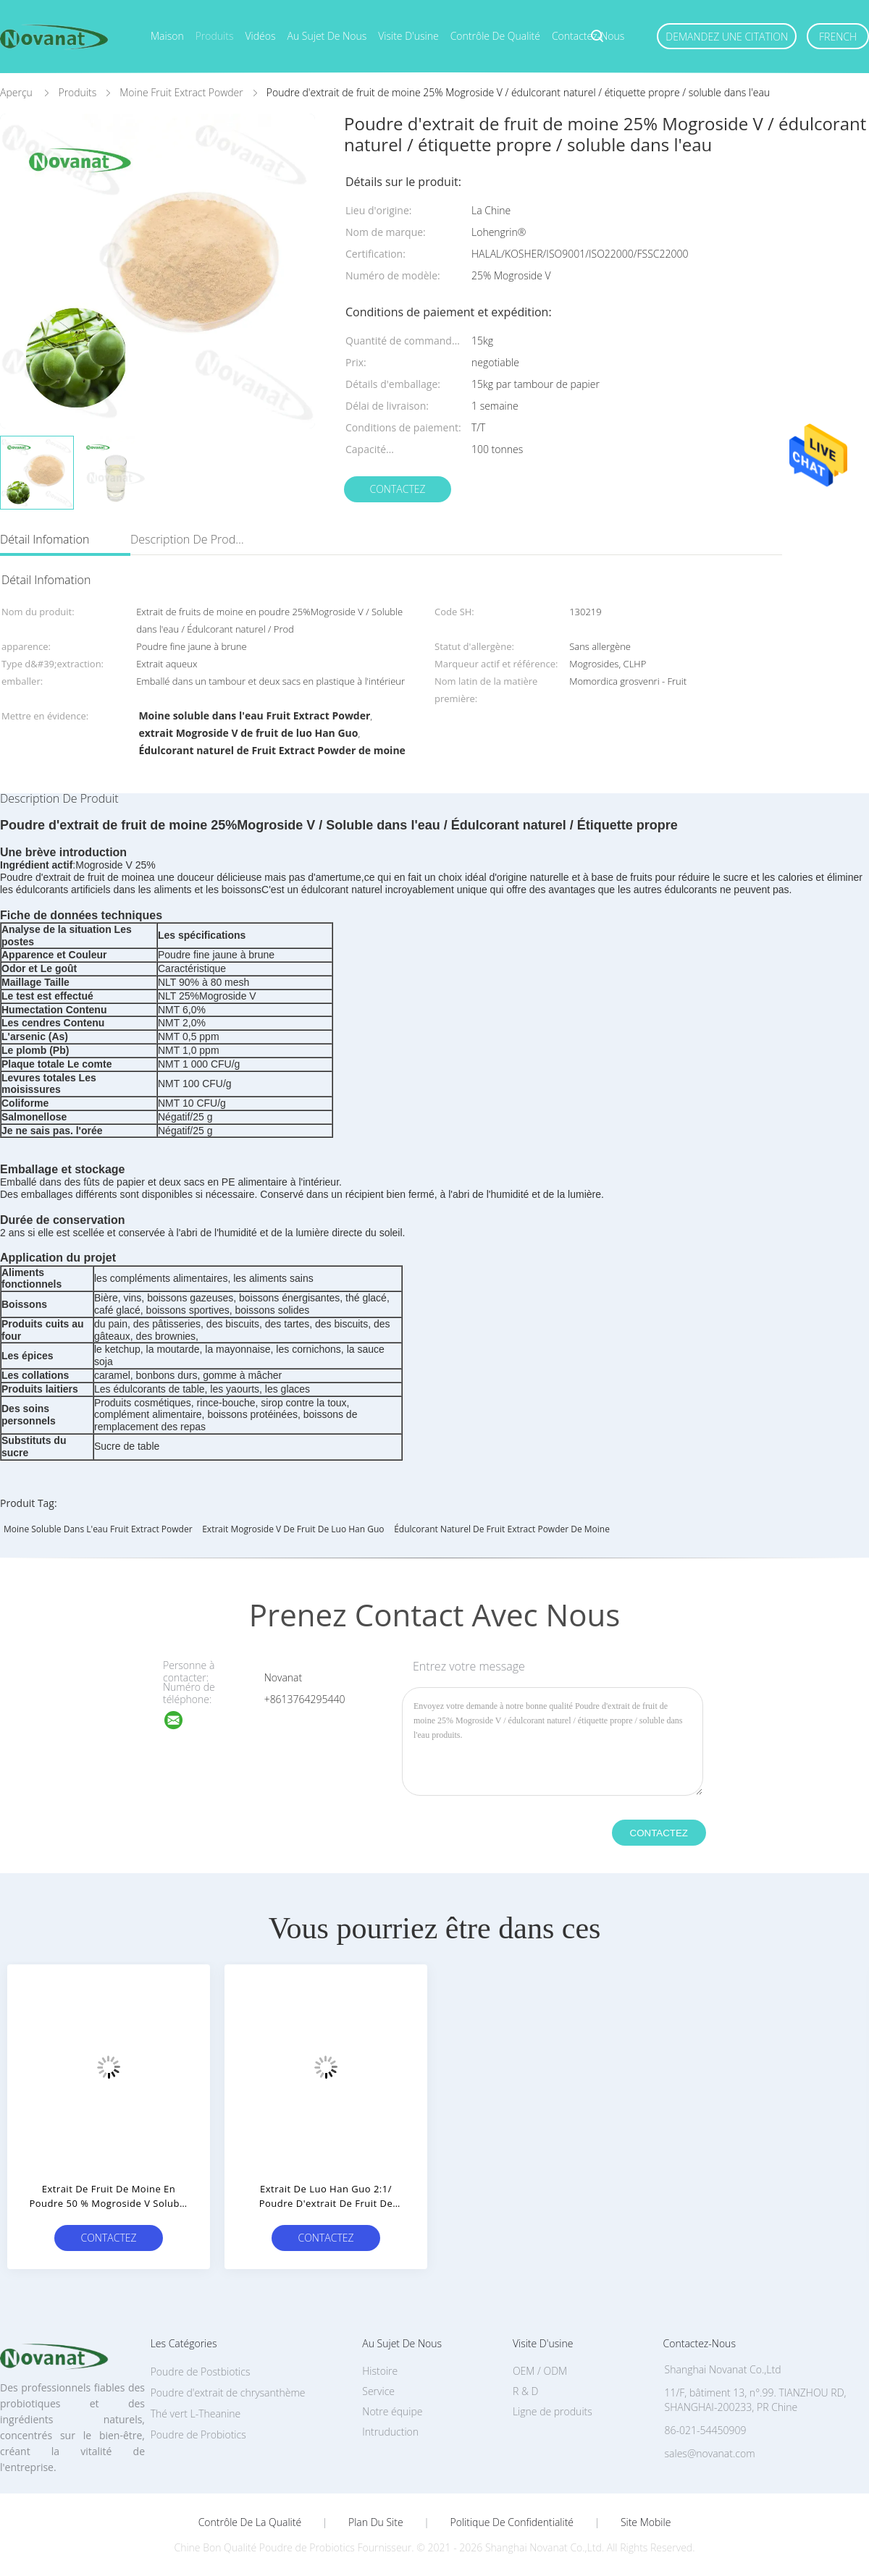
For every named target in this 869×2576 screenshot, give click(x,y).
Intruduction (390, 2431)
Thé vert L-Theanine (196, 2413)
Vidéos (260, 36)
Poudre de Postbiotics (201, 2371)
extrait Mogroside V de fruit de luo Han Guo (293, 1529)
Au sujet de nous (327, 36)
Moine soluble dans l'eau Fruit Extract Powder (98, 1529)
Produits (215, 36)
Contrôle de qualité (495, 36)
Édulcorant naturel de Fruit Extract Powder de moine (502, 1529)
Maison (167, 36)
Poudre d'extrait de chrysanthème (228, 2392)
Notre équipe (392, 2411)
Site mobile (646, 2522)
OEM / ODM (540, 2371)
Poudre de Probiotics (198, 2434)
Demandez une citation (727, 36)
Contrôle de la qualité (250, 2522)
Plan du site (375, 2522)
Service (378, 2391)
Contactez (397, 489)
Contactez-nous (588, 36)
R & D (525, 2391)
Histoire (380, 2371)
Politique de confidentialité (512, 2522)
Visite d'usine (408, 36)
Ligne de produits (552, 2411)
